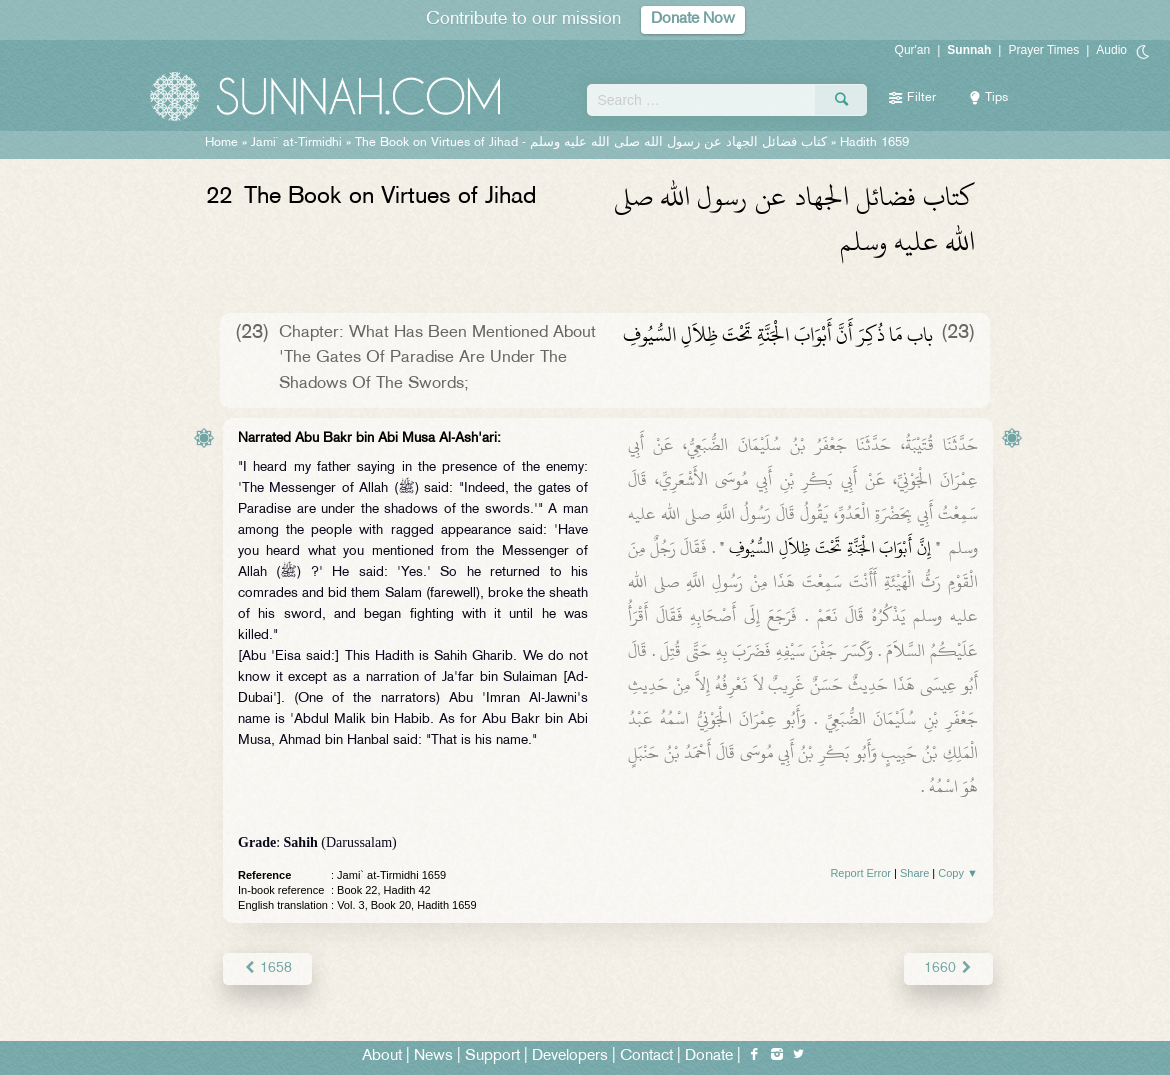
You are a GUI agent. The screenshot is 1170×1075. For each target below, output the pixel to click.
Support (492, 1056)
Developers (570, 1056)
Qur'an (913, 50)
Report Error (860, 873)
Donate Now (693, 19)
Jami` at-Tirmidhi (296, 143)
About (382, 1056)
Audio (1111, 50)
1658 (267, 968)
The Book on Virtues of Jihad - (591, 143)
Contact (646, 1056)
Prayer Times (1043, 50)
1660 (948, 968)
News (433, 1056)
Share (914, 873)
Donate (709, 1056)
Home (221, 143)
